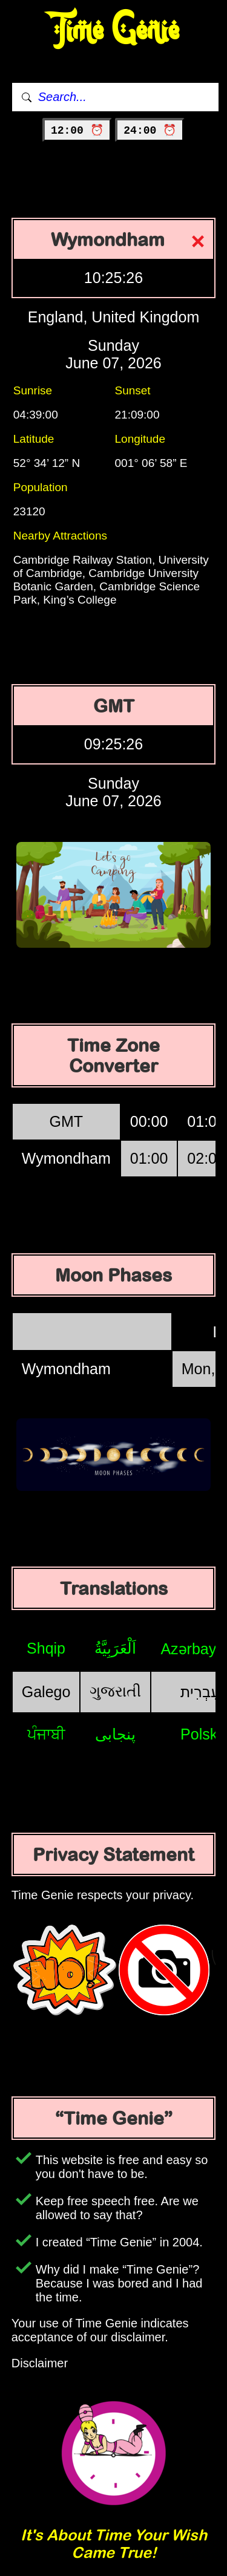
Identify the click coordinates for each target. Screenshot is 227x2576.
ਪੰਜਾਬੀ (46, 1734)
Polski (200, 1734)
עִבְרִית (200, 1691)
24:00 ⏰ (149, 131)
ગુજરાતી (115, 1691)
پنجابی (115, 1734)
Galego (46, 1691)
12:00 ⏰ (77, 131)
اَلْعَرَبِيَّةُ (115, 1648)
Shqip (46, 1648)
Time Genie (113, 30)
